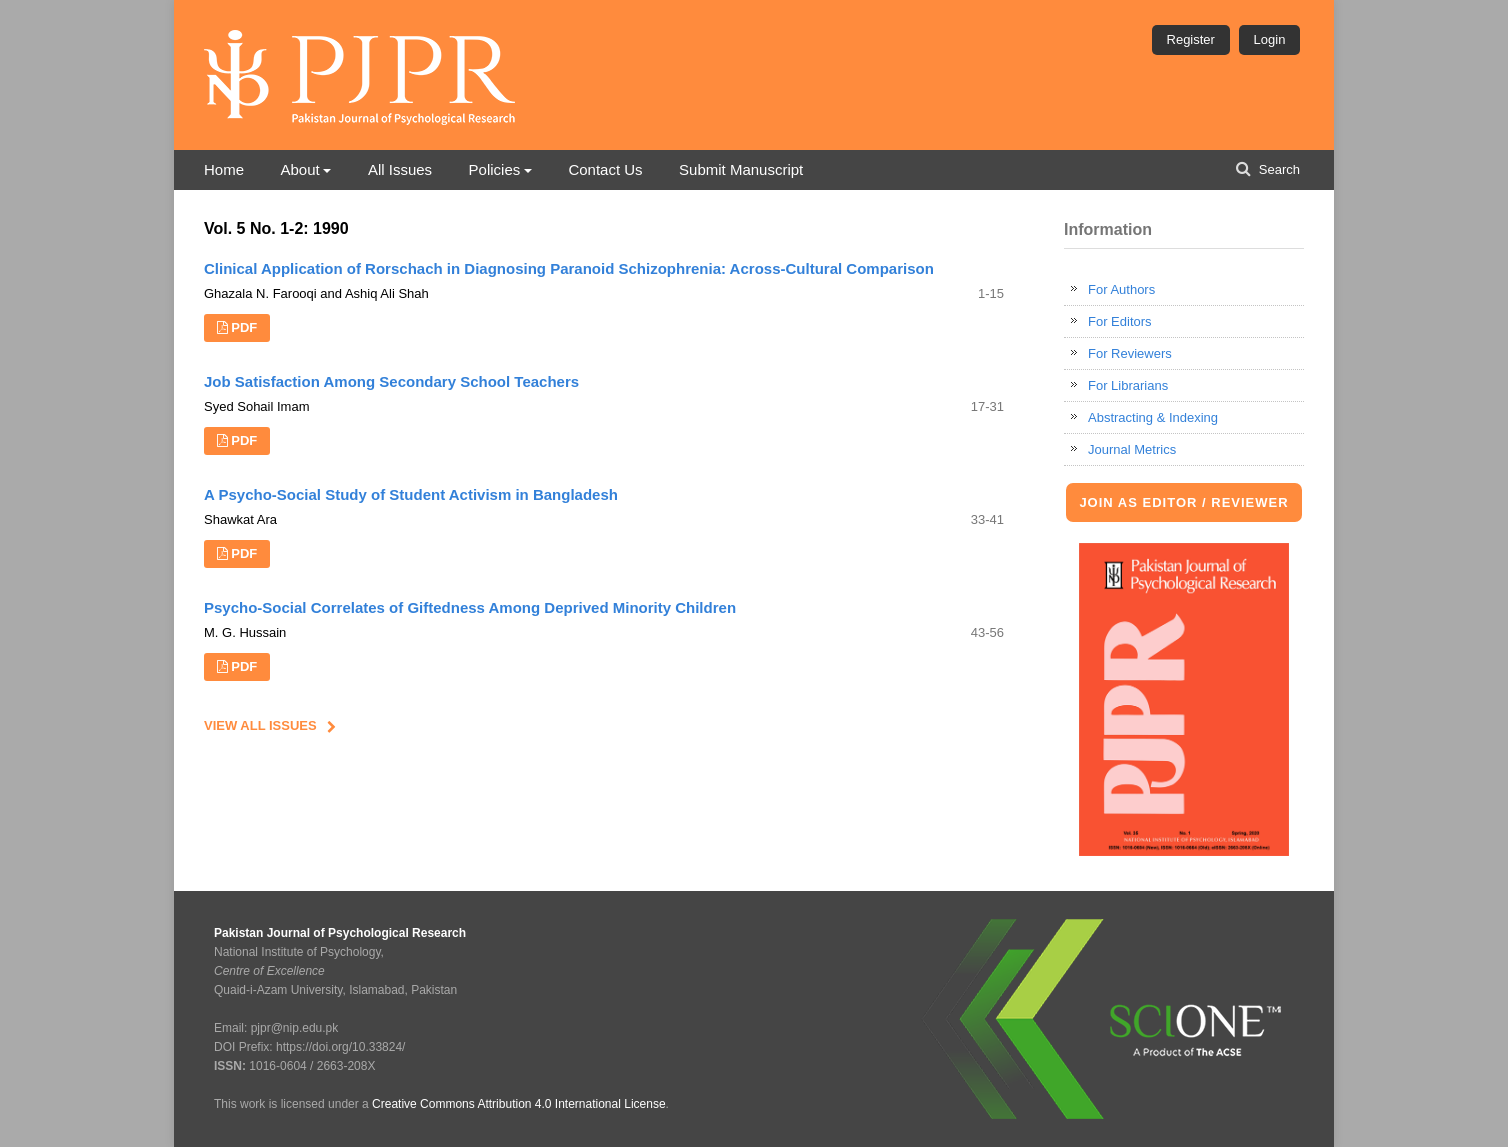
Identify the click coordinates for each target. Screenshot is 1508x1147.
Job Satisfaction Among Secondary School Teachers (391, 381)
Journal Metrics (1132, 449)
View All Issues (260, 725)
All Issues (400, 169)
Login (1270, 39)
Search (1277, 169)
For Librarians (1128, 385)
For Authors (1121, 289)
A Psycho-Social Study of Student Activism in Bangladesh (411, 494)
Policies (495, 169)
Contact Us (605, 169)
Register (1191, 39)
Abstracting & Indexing (1153, 417)
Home (224, 169)
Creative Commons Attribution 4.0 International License (519, 1104)
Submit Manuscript (741, 169)
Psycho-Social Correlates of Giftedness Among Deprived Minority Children (470, 607)
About (299, 169)
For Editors (1120, 321)
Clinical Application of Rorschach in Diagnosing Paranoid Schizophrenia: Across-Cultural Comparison (569, 268)
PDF (244, 327)
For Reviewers (1130, 353)
